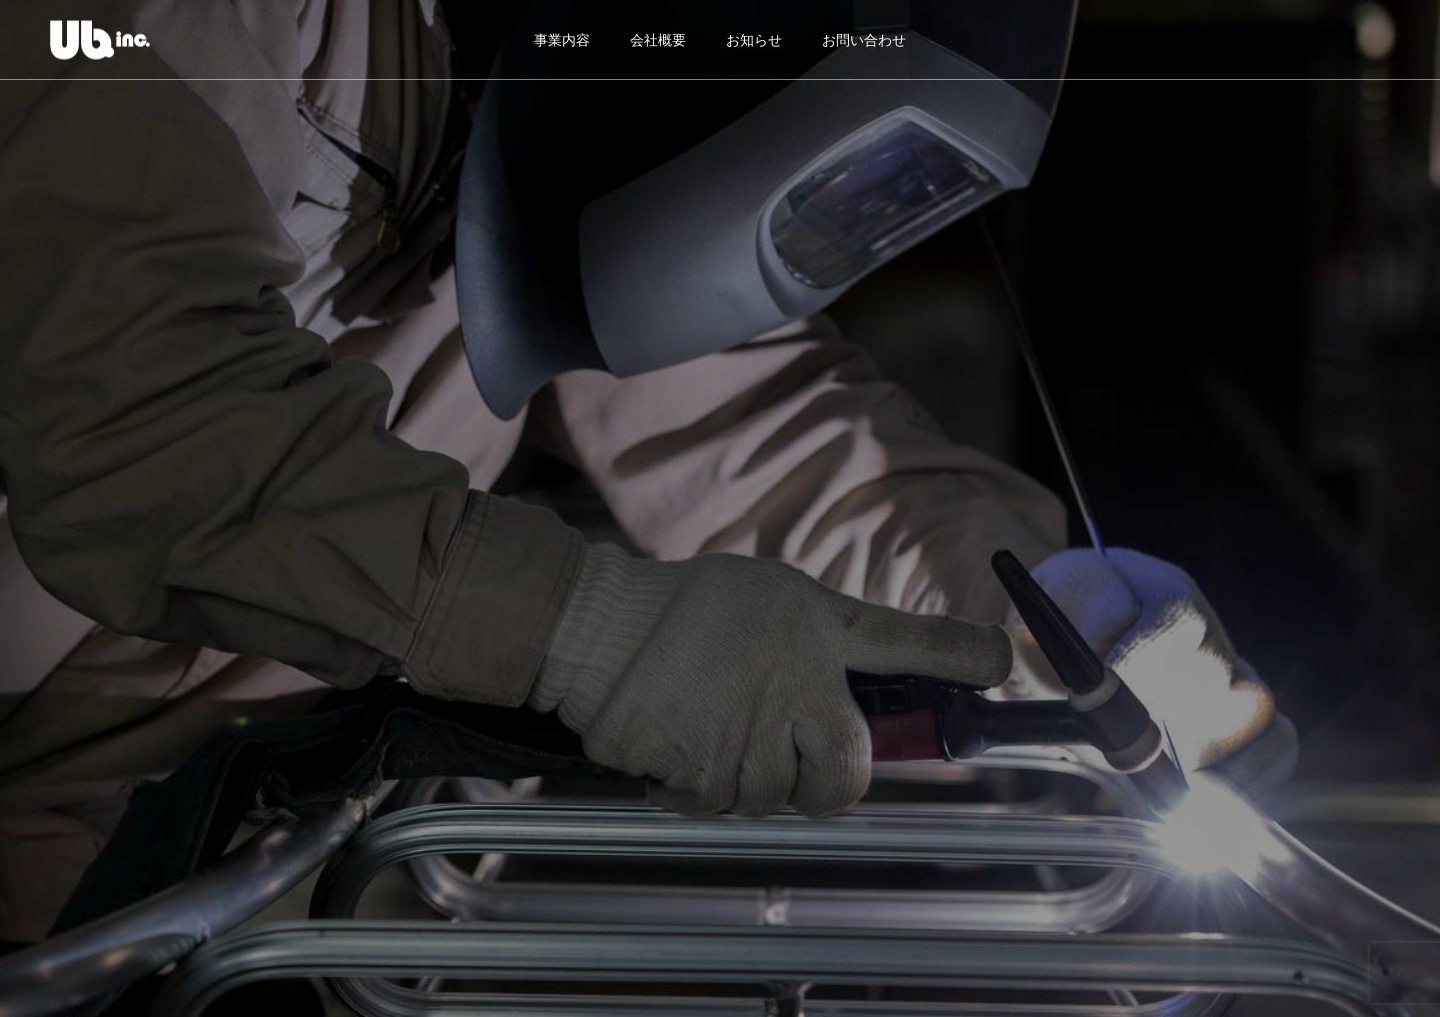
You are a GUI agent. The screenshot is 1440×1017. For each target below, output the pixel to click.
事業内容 (562, 40)
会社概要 (658, 40)
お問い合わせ (864, 40)
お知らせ (754, 40)
